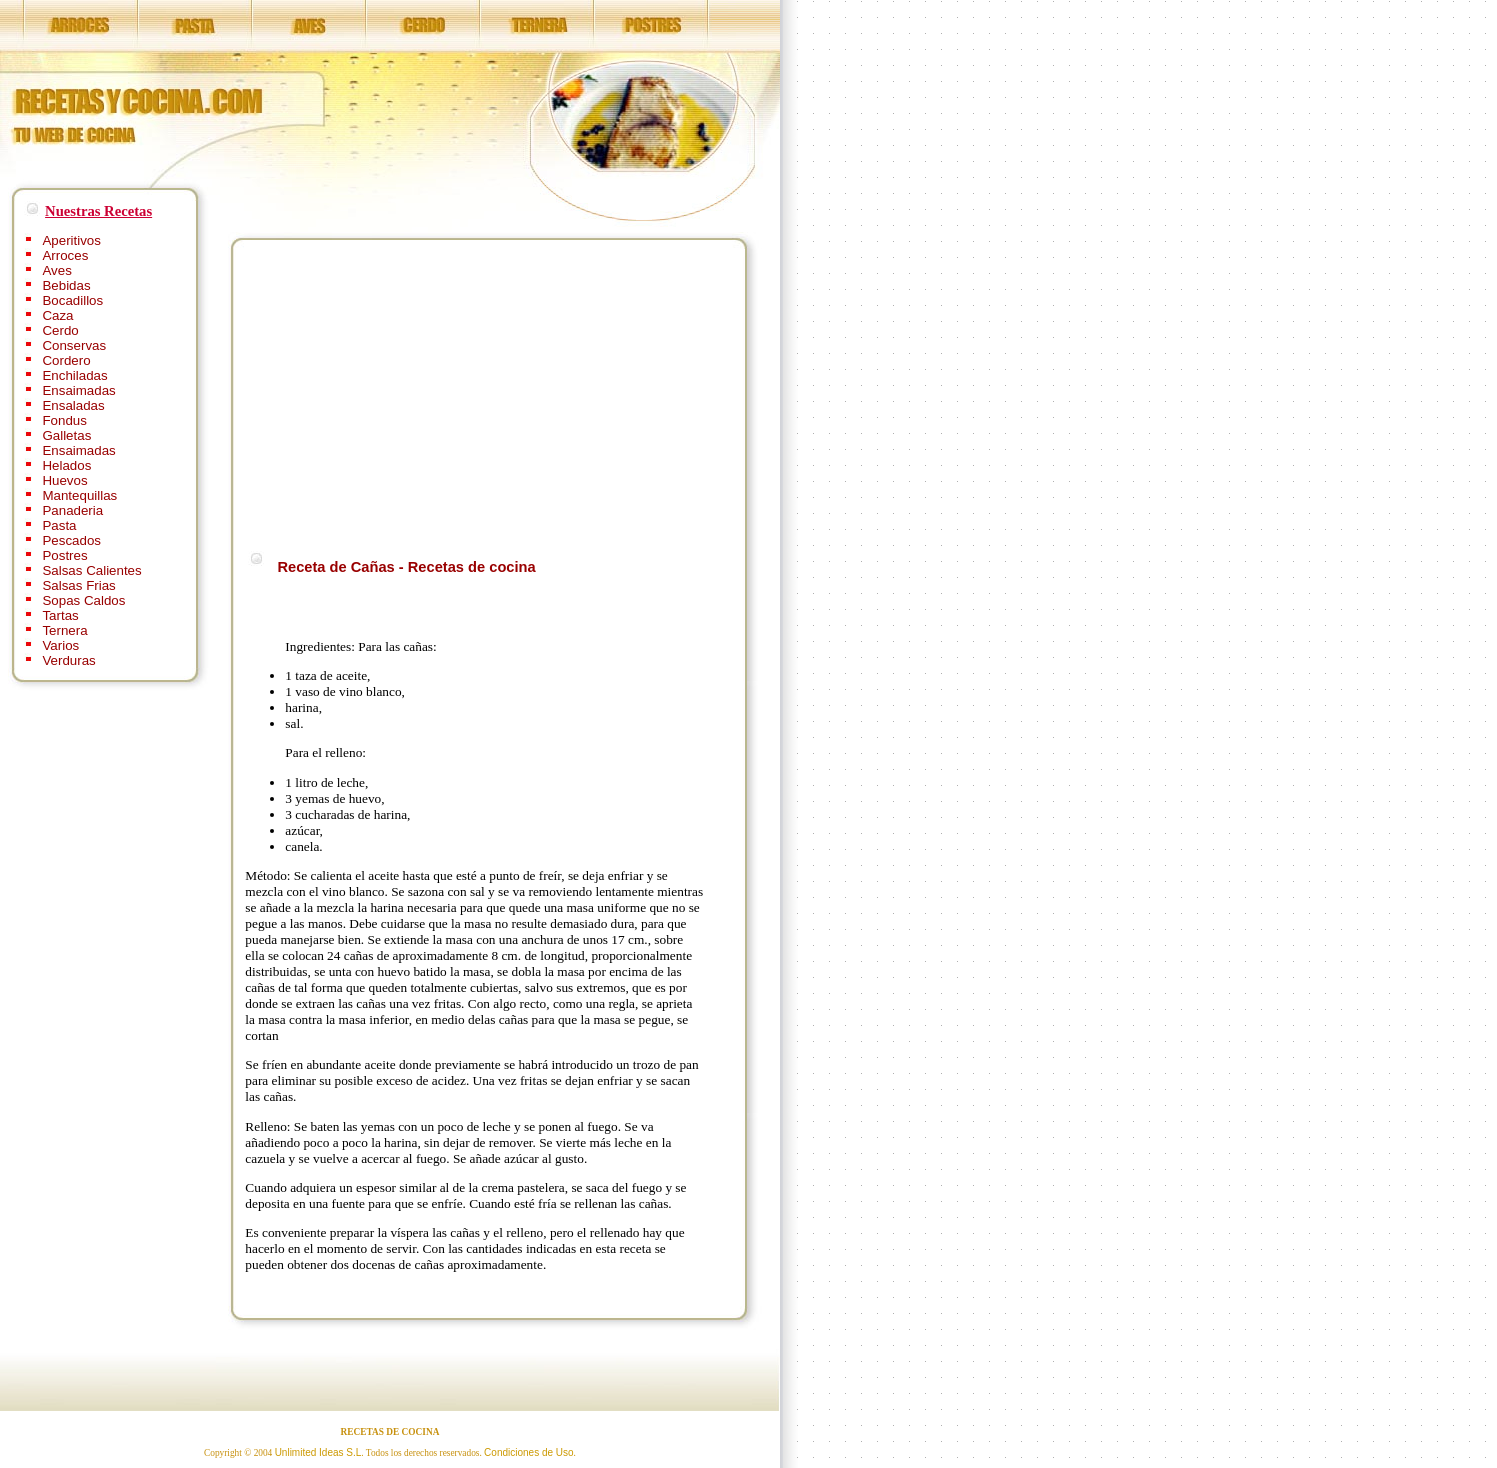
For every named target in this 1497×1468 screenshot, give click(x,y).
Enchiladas (74, 375)
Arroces (65, 255)
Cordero (66, 360)
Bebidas (66, 285)
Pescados (71, 540)
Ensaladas (73, 405)
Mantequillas (79, 495)
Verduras (68, 660)
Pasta (59, 525)
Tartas (60, 615)
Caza (57, 315)
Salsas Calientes (91, 570)
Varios (60, 645)
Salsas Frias (78, 585)
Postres (64, 555)
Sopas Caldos (83, 600)
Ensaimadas (78, 390)
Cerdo (60, 330)
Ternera (64, 630)
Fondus (64, 420)
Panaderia (72, 510)
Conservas (74, 345)
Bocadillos (72, 300)
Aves (56, 270)
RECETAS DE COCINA (390, 1432)
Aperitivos (71, 240)
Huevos (64, 480)
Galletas (66, 435)
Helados (66, 465)
